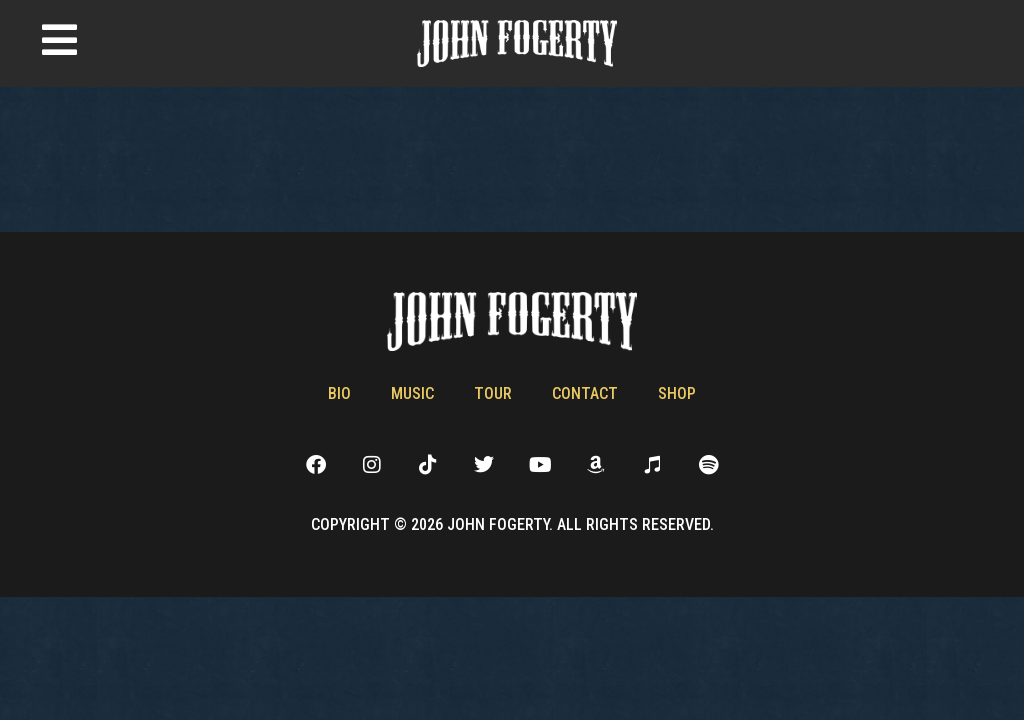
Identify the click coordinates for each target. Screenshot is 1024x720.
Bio (339, 393)
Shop (677, 393)
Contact (585, 393)
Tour (493, 393)
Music (412, 393)
